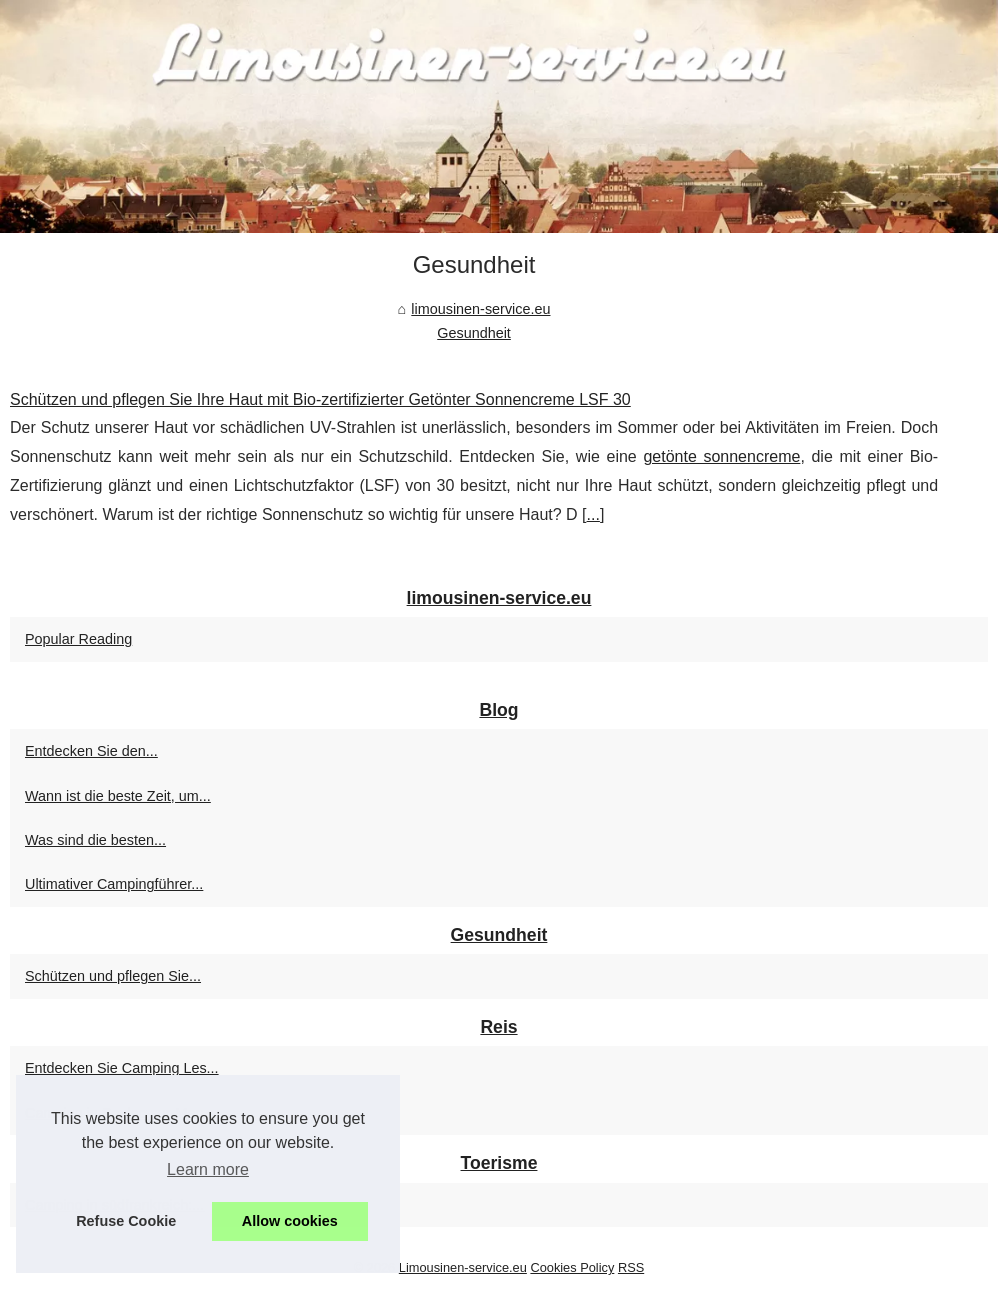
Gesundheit (474, 333)
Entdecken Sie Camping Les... (122, 1068)
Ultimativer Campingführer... (114, 884)
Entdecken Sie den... (91, 751)
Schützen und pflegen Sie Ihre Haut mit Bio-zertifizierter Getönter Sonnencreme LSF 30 (320, 399)
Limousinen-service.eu (463, 1267)
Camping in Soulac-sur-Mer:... (120, 1113)
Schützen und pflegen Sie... (113, 976)
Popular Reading (78, 639)
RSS (631, 1267)
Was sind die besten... (95, 840)
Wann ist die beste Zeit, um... (118, 796)
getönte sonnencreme (721, 456)
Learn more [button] (208, 1169)
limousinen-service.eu (480, 309)
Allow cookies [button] (290, 1221)
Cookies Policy (572, 1267)
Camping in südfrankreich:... (114, 1205)
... (593, 514)
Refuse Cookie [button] (126, 1221)
